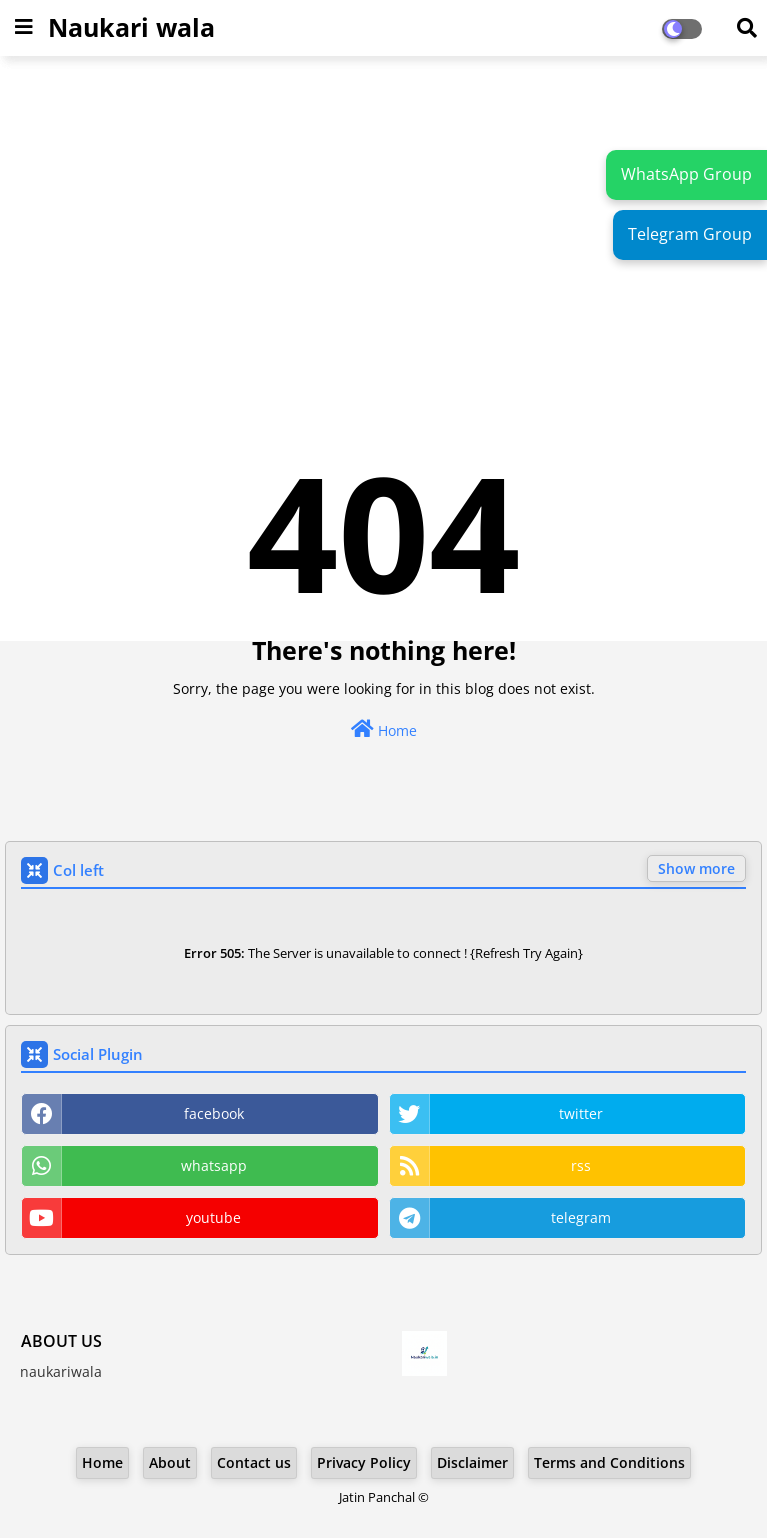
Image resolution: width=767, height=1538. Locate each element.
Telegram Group (690, 234)
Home (384, 729)
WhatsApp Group (686, 174)
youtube (213, 1217)
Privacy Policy (364, 1462)
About (170, 1462)
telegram (581, 1217)
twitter (581, 1113)
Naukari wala (131, 27)
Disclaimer (472, 1462)
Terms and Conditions (609, 1462)
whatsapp (214, 1165)
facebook (214, 1113)
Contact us (254, 1462)
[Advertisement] (383, 216)
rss (581, 1165)
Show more (696, 868)
